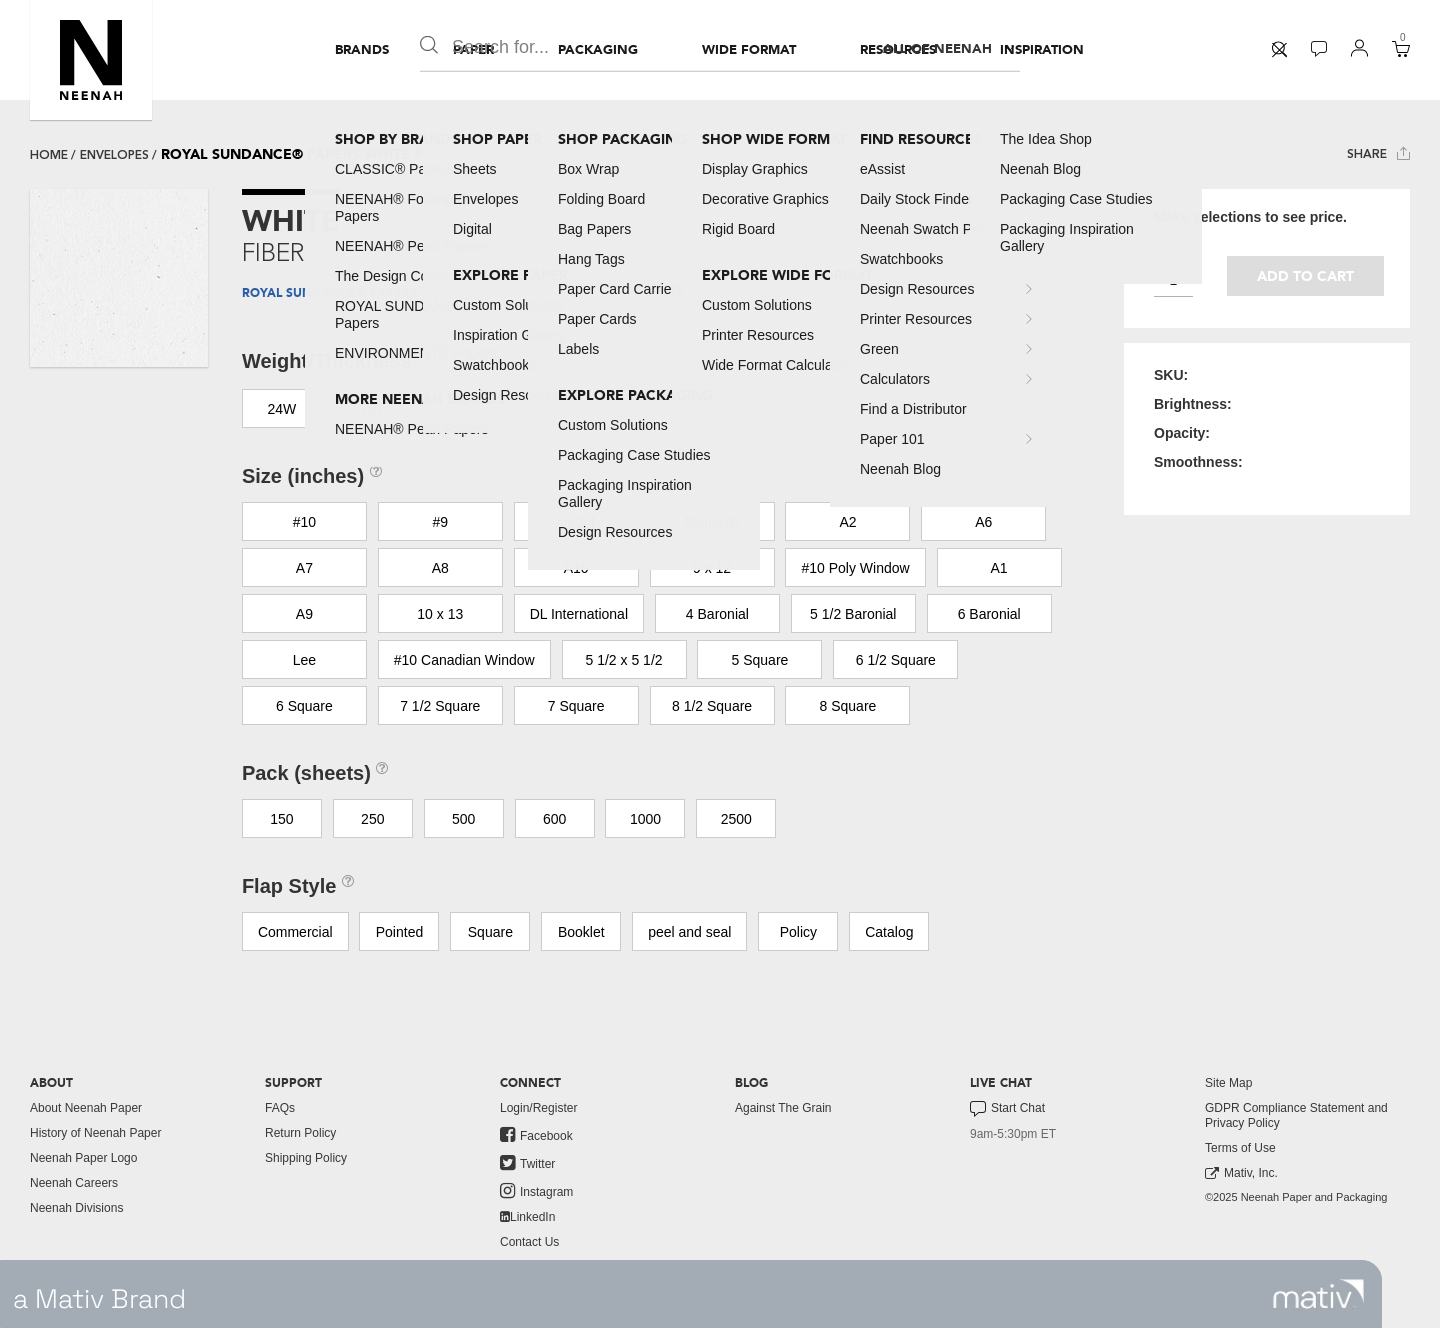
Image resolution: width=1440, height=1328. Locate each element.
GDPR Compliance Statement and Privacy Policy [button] (1296, 1115)
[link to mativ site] (1318, 1294)
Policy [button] (798, 932)
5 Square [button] (760, 660)
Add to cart (1305, 276)
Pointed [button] (399, 932)
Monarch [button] (712, 522)
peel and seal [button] (689, 932)
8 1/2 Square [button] (712, 706)
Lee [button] (304, 660)
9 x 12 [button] (712, 568)
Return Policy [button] (300, 1133)
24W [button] (281, 409)
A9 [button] (304, 614)
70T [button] (373, 409)
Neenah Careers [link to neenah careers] (74, 1183)
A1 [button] (998, 568)
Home (49, 155)
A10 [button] (576, 568)
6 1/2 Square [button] (896, 660)
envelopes (114, 155)
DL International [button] (579, 614)
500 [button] (463, 819)
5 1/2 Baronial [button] (853, 614)
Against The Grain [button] (783, 1108)
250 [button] (372, 819)
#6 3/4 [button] (576, 522)
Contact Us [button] (529, 1242)
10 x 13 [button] (440, 614)
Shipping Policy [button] (306, 1158)
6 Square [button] (304, 706)
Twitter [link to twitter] (527, 1163)
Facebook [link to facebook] (536, 1135)
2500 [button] (736, 819)
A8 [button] (440, 568)
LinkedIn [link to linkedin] (527, 1217)
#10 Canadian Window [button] (464, 660)
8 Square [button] (848, 706)
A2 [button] (847, 522)
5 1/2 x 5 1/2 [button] (624, 660)
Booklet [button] (581, 932)
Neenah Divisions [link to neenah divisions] (76, 1208)
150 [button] (281, 819)
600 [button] (554, 819)
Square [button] (490, 932)
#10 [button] (304, 522)
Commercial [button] (295, 932)
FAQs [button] (280, 1108)
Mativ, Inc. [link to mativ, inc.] (1241, 1173)
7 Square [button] (576, 706)
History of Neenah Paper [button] (95, 1133)
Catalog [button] (889, 932)
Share (1378, 153)
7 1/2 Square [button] (440, 706)
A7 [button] (304, 568)
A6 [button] (983, 522)
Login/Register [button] (538, 1108)
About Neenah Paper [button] (86, 1108)
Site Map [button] (1228, 1083)
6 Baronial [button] (989, 614)
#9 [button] (440, 522)
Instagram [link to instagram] (536, 1191)
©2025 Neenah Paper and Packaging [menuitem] (1296, 1197)
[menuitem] (362, 50)
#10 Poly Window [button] (855, 568)
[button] (91, 60)
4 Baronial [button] (717, 614)
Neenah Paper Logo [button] (83, 1158)
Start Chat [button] (1007, 1109)
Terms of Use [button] (1240, 1148)
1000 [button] (645, 819)
